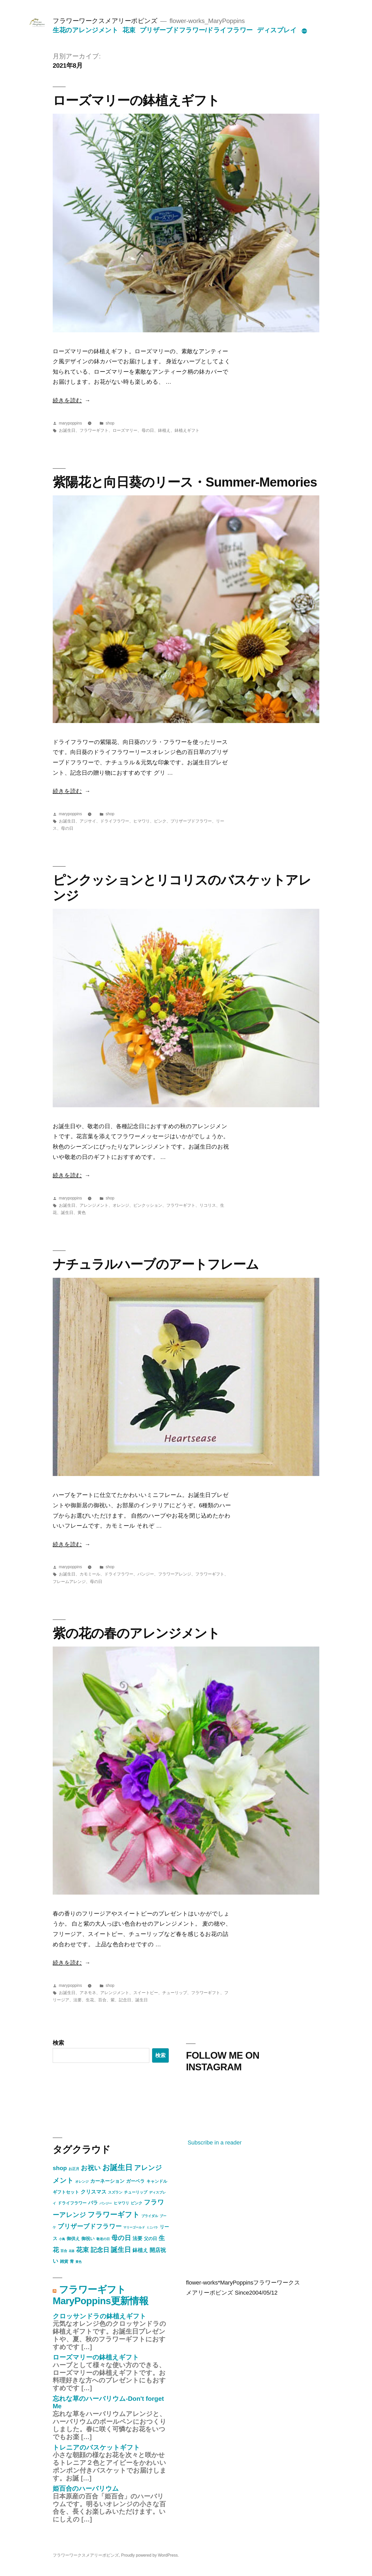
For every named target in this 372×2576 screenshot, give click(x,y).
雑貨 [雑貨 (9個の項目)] (64, 2261)
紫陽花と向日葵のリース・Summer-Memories (185, 482)
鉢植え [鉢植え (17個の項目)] (140, 2250)
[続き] (304, 31)
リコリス (207, 1205)
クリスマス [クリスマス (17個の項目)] (93, 2192)
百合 (102, 2000)
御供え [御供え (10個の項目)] (73, 2238)
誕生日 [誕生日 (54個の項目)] (121, 2250)
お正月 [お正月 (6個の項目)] (73, 2169)
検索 (58, 2043)
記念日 (125, 2000)
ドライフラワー (114, 821)
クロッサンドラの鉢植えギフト (99, 2316)
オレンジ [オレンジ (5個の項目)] (82, 2181)
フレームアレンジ (69, 1581)
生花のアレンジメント (85, 30)
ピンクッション (147, 1205)
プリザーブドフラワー (191, 821)
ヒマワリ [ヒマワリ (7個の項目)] (121, 2203)
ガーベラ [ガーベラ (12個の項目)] (135, 2181)
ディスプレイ (277, 30)
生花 (90, 2000)
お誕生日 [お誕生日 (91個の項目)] (117, 2167)
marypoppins (70, 423)
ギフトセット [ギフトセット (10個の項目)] (66, 2192)
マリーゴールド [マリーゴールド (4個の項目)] (134, 2227)
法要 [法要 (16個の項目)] (137, 2238)
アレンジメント (94, 1205)
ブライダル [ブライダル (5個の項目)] (149, 2216)
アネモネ (88, 1992)
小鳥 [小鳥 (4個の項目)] (62, 2239)
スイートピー (145, 1992)
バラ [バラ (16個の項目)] (93, 2202)
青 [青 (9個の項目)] (72, 2261)
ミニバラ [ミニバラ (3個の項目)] (152, 2227)
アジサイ (88, 821)
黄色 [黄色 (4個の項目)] (78, 2262)
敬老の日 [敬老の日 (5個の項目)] (103, 2239)
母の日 (148, 430)
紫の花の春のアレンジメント (136, 1633)
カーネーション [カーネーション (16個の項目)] (107, 2181)
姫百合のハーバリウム (86, 2488)
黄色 (82, 1212)
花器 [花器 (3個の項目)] (71, 2250)
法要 (77, 2000)
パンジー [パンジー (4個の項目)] (105, 2203)
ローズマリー (125, 430)
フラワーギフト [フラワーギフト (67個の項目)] (114, 2215)
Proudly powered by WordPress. (150, 2555)
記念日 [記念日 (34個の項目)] (100, 2250)
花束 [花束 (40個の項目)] (82, 2249)
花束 (128, 30)
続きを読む (67, 400)
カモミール (90, 1574)
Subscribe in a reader (215, 2142)
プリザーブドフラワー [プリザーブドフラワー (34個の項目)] (90, 2226)
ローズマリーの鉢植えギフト (136, 100)
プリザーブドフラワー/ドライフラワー (196, 30)
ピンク (160, 821)
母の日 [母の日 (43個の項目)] (121, 2237)
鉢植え (164, 430)
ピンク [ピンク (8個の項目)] (136, 2203)
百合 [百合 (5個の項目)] (63, 2251)
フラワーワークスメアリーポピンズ (105, 20)
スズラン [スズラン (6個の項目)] (115, 2192)
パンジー (145, 1574)
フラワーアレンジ (174, 1574)
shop (110, 423)
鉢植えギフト (187, 430)
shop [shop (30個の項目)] (60, 2168)
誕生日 (67, 1212)
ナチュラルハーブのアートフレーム (156, 1264)
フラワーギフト (94, 430)
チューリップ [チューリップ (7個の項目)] (135, 2192)
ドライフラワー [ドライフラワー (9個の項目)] (72, 2203)
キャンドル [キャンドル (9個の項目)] (156, 2181)
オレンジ (121, 1205)
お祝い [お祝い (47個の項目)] (91, 2167)
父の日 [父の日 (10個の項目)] (150, 2238)
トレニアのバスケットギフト (96, 2447)
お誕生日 (67, 430)
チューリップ (174, 1992)
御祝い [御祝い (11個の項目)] (88, 2238)
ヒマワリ (141, 821)
